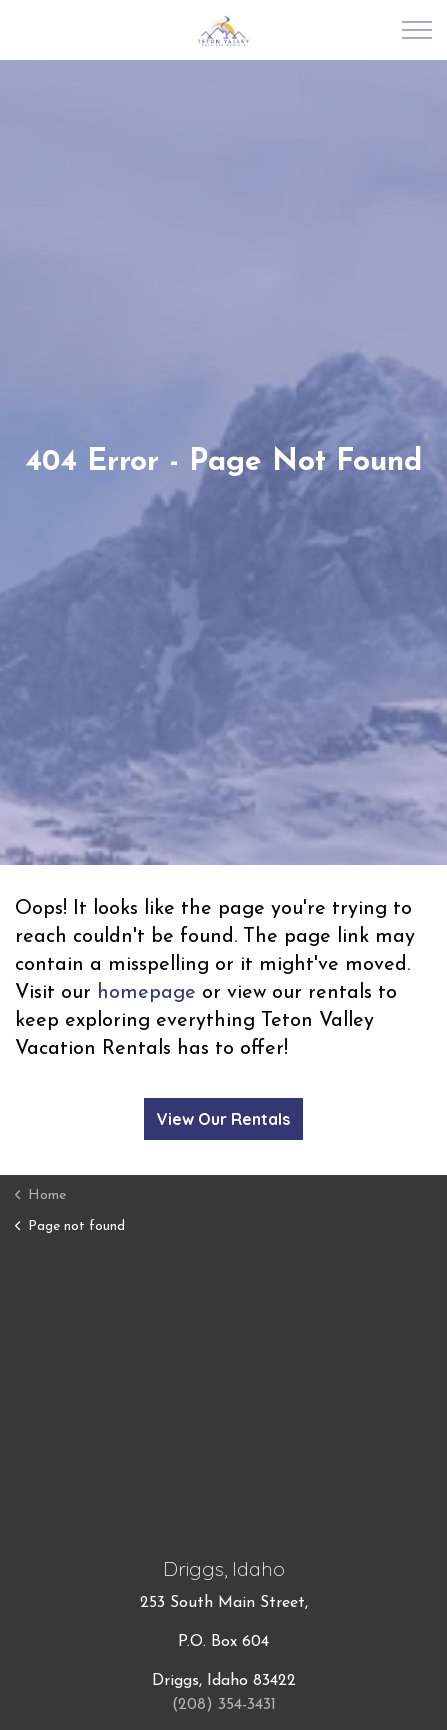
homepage (146, 993)
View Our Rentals (223, 1119)
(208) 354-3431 (224, 1705)
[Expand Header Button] (417, 30)
